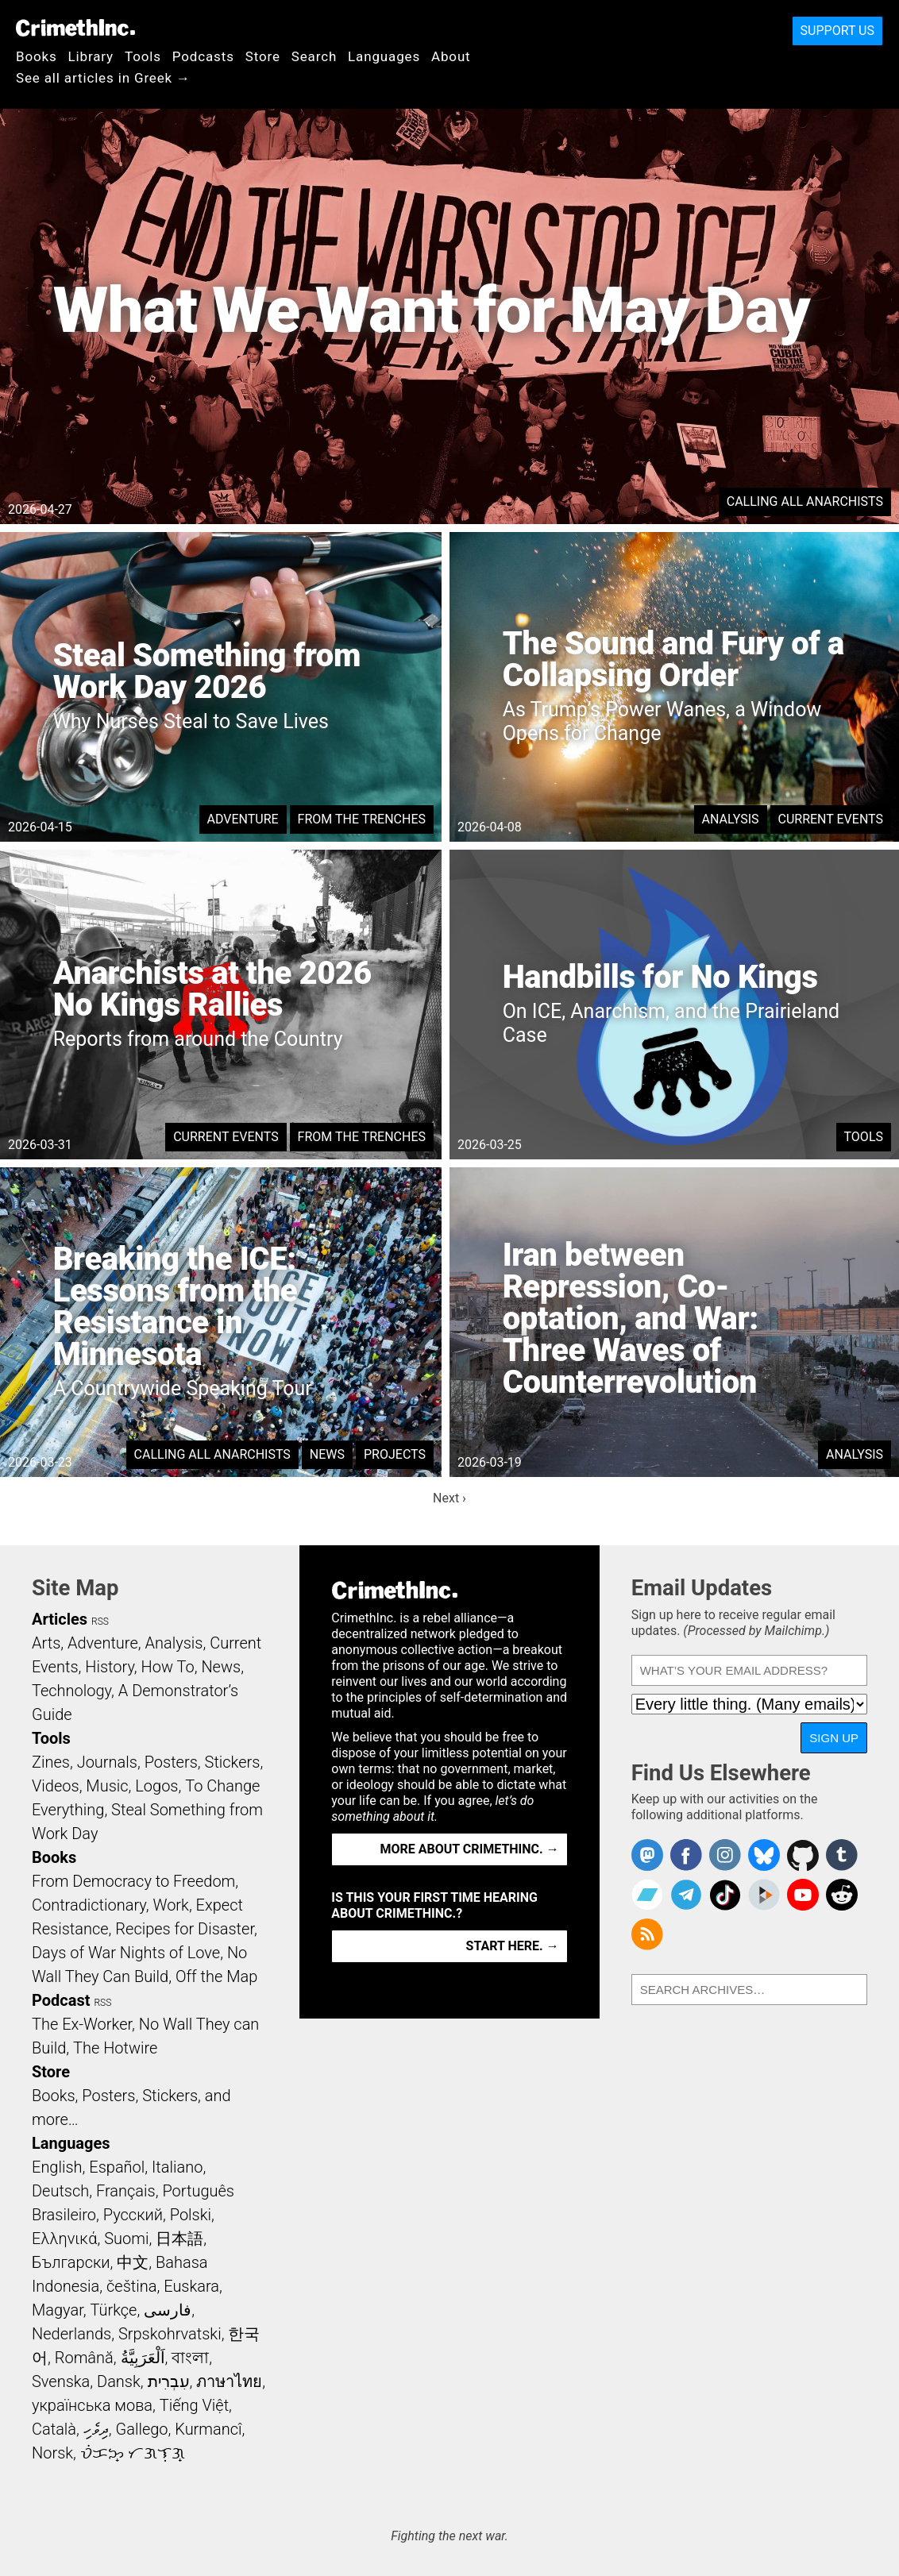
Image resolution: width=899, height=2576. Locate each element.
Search (314, 56)
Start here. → (512, 1945)
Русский (133, 2214)
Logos (156, 1785)
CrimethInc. (75, 28)
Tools (143, 56)
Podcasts (203, 56)
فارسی (167, 2310)
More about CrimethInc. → (469, 1849)
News (327, 1454)
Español (117, 2167)
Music (107, 1785)
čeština (131, 2286)
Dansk (119, 2381)
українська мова (92, 2405)
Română (84, 2357)
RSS (100, 1621)
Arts (46, 1642)
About (451, 56)
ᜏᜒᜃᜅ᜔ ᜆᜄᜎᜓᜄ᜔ (132, 2452)
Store (262, 56)
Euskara (191, 2286)
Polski (190, 2214)
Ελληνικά (64, 2238)
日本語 (179, 2238)
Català (54, 2429)
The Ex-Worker (82, 2024)
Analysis (730, 819)
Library (91, 56)
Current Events (830, 819)
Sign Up (833, 1738)
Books (36, 56)
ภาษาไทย (229, 2381)
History (109, 1666)
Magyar (57, 2310)
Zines (51, 1762)
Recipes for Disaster (184, 1928)
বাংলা (190, 2357)
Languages (384, 56)
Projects (395, 1454)
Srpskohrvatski (170, 2333)
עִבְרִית (169, 2381)
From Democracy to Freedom (133, 1881)
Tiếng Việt (194, 2405)
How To (168, 1666)
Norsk (52, 2452)
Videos (55, 1785)
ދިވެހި (96, 2429)
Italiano (177, 2167)
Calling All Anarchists (805, 501)
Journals (107, 1762)
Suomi (126, 2238)
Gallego (142, 2429)
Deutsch (60, 2190)
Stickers (232, 1762)
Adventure (243, 819)
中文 (133, 2262)
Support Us (837, 30)
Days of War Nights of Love (126, 1952)
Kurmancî (208, 2429)
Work (171, 1905)
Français (126, 2190)
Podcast (61, 2000)
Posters (171, 1762)
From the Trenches (362, 819)
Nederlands (71, 2333)
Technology (71, 1690)
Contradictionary (89, 1905)
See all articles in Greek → (103, 78)
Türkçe (113, 2310)
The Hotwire (115, 2047)
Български (71, 2262)
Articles (59, 1619)
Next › (449, 1498)
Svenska (61, 2381)
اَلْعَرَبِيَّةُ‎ (143, 2357)
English (57, 2167)
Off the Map (216, 1976)
